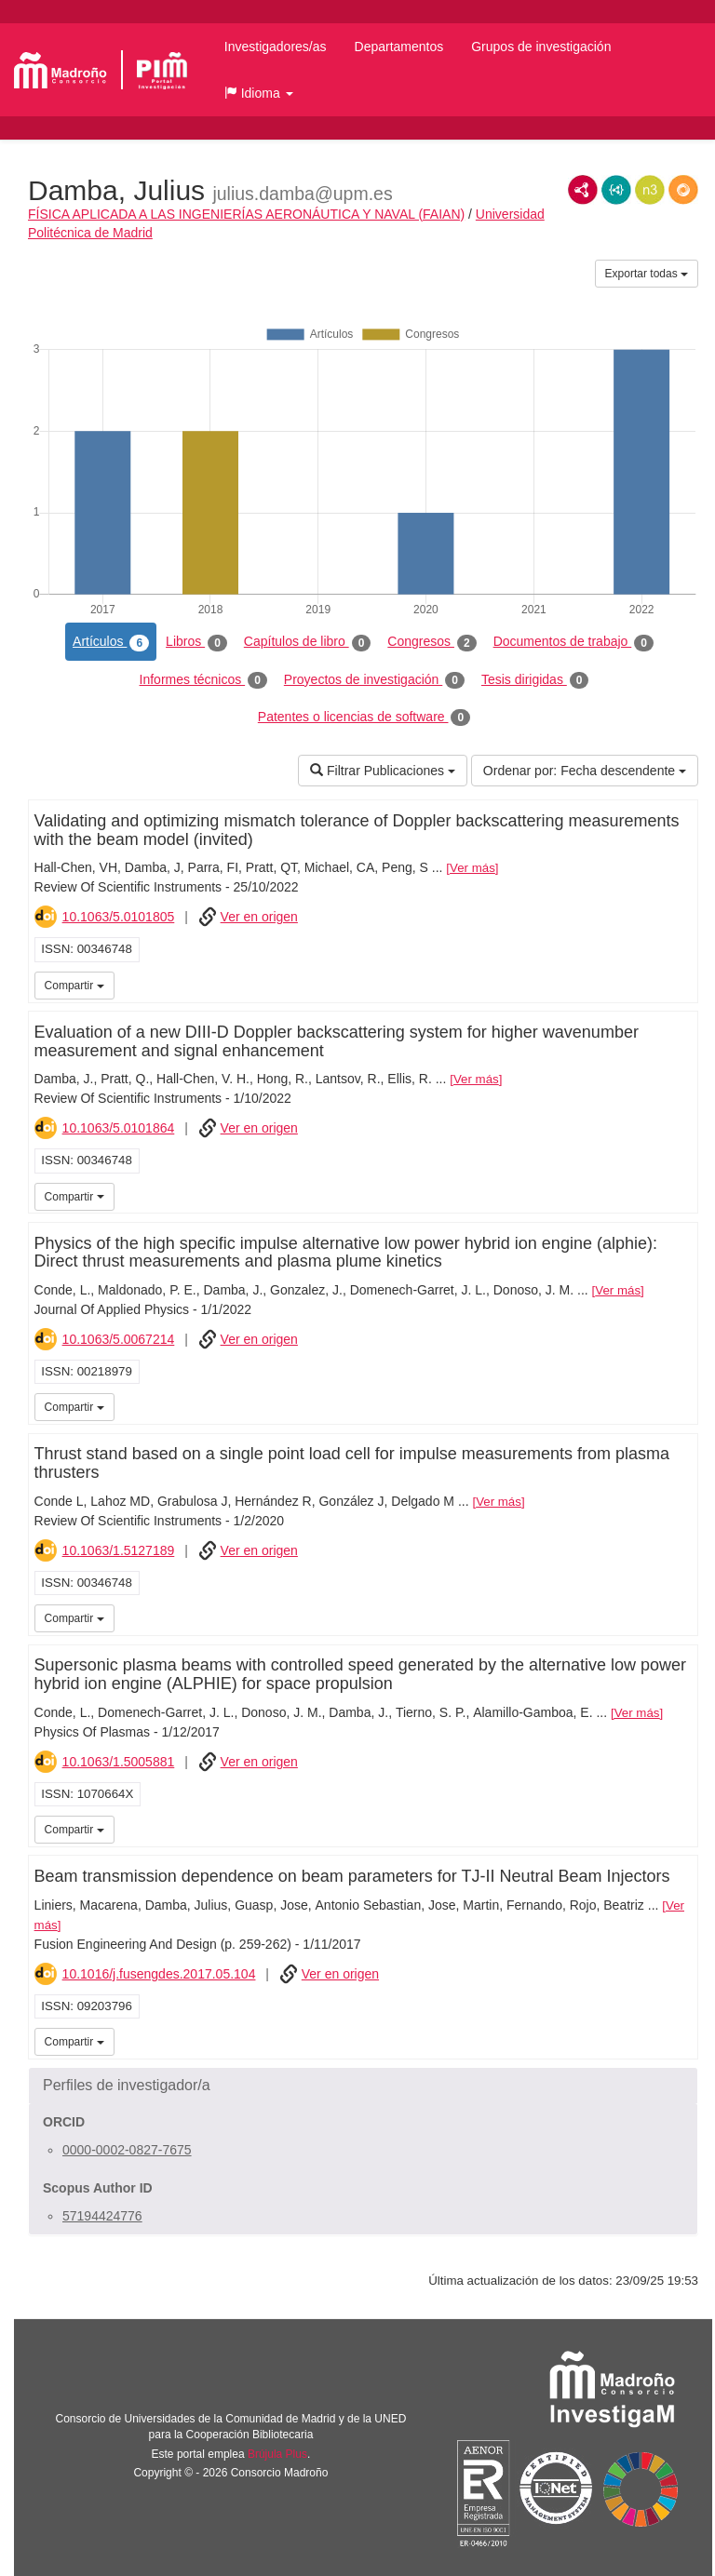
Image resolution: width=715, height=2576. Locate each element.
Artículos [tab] (111, 642)
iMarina (680, 984)
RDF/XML (583, 190)
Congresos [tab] (431, 642)
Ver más (472, 868)
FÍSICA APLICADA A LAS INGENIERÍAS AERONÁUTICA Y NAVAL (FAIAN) (246, 214)
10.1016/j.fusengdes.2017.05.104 (159, 1973)
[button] (258, 93)
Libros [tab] (196, 642)
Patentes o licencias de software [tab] (364, 717)
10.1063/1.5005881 (118, 1761)
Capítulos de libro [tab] (307, 642)
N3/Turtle (650, 190)
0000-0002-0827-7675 (127, 2149)
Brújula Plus (277, 2454)
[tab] (363, 2085)
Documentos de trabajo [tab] (573, 642)
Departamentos (399, 46)
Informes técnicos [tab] (203, 680)
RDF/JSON (683, 190)
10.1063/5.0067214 (118, 1339)
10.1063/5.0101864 (118, 1127)
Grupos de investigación (541, 46)
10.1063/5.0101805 (118, 916)
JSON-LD (616, 190)
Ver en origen (259, 916)
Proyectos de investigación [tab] (374, 680)
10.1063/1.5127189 (118, 1550)
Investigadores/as (275, 46)
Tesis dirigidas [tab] (535, 680)
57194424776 (102, 2215)
